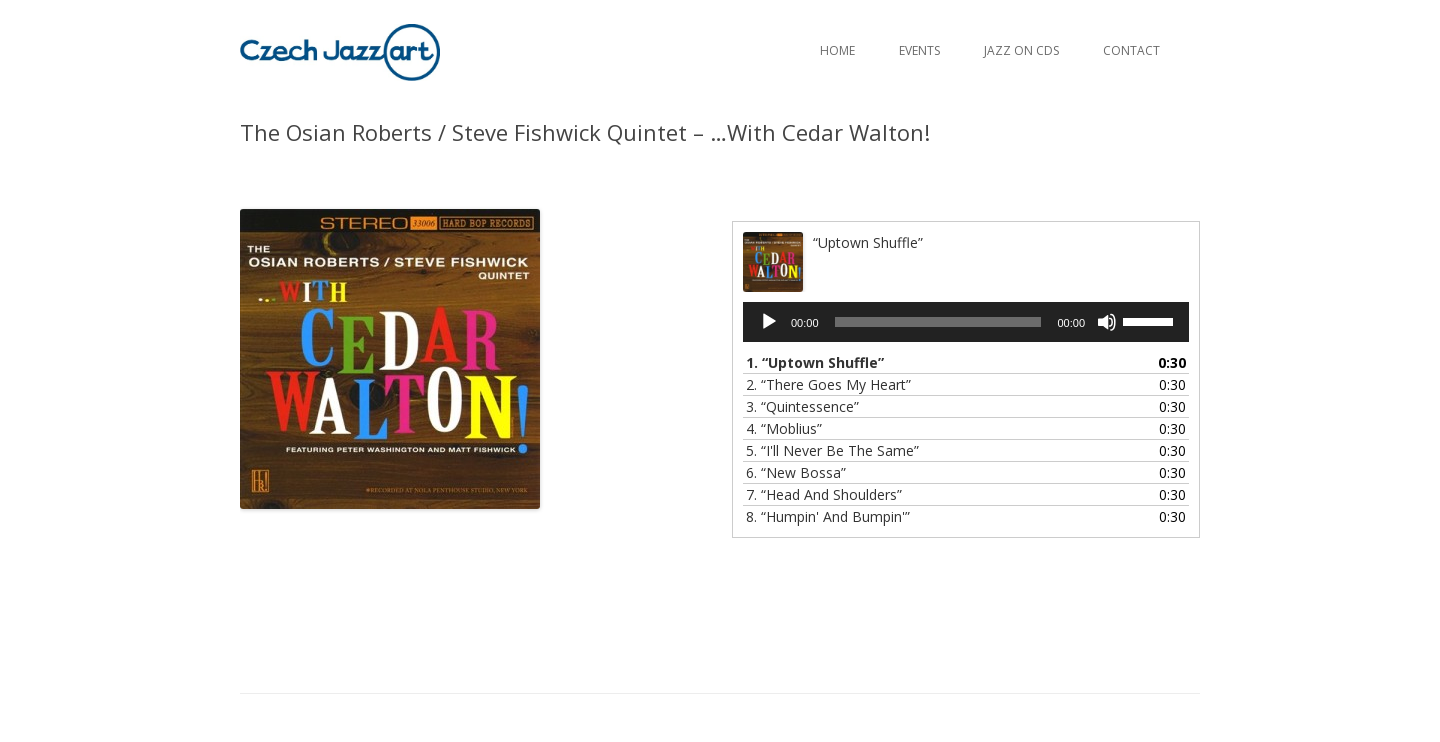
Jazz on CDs (1021, 50)
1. (815, 362)
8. (828, 516)
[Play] (769, 322)
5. (832, 450)
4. (784, 428)
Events (919, 50)
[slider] (938, 322)
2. (828, 384)
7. (824, 494)
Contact (1131, 50)
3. (802, 406)
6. (796, 472)
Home (837, 50)
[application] (966, 322)
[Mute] (1107, 322)
